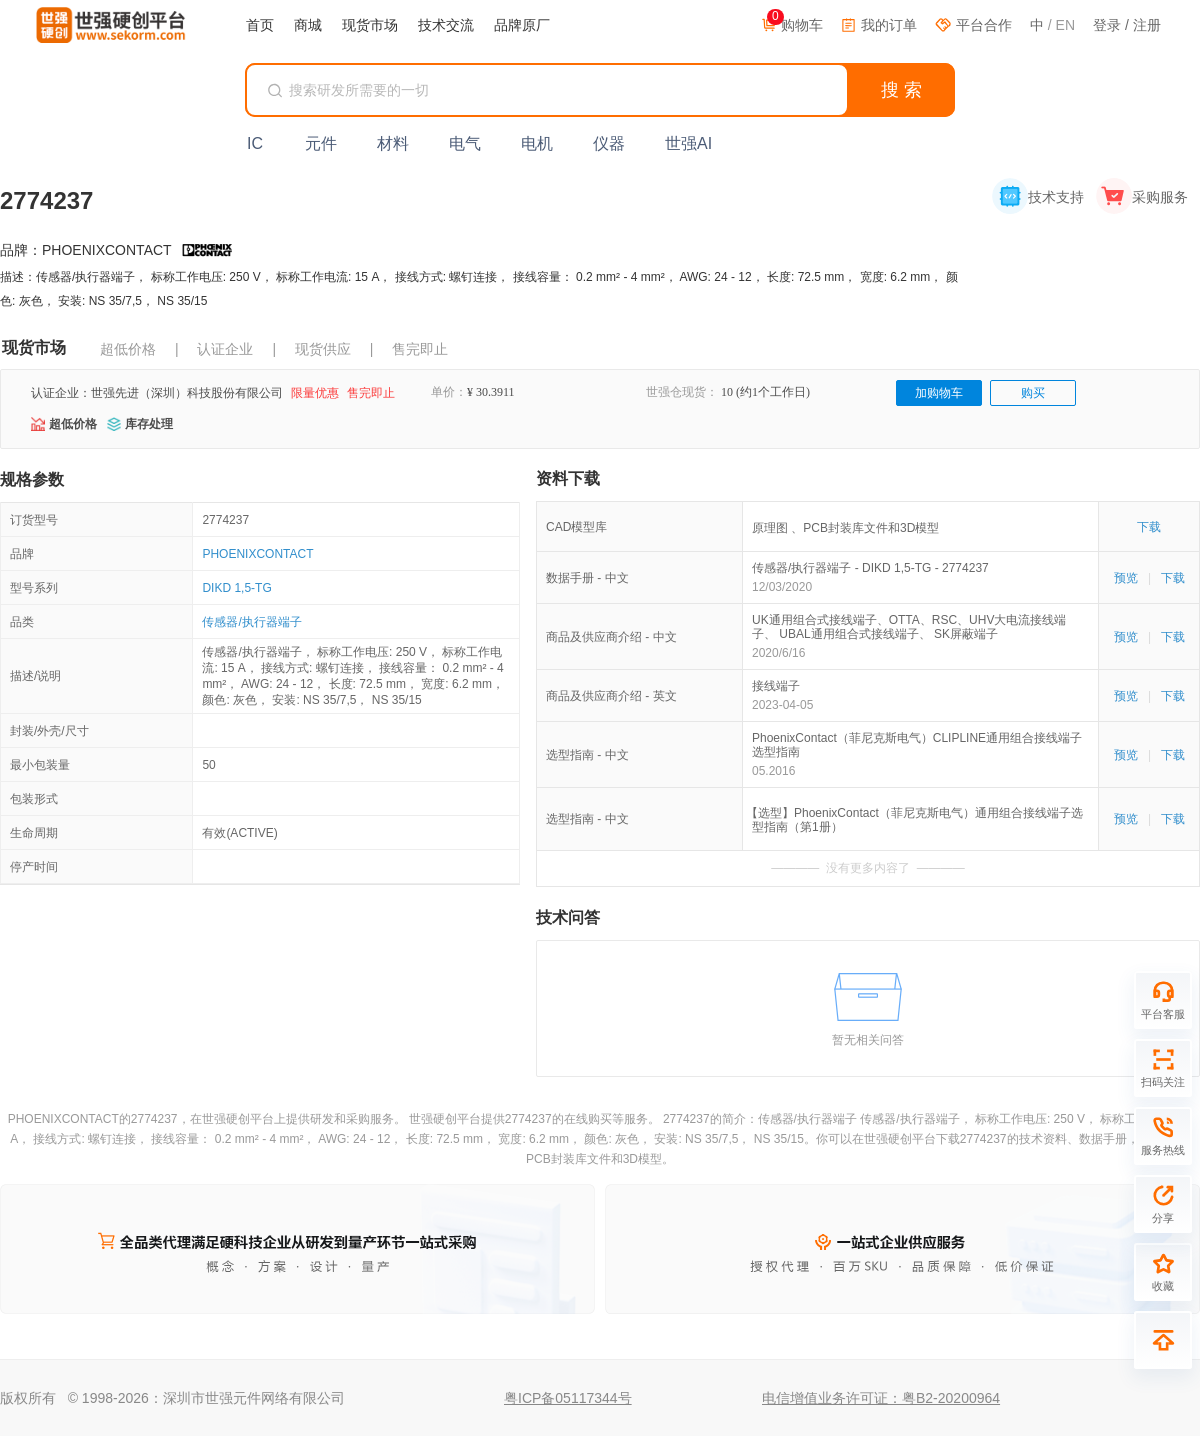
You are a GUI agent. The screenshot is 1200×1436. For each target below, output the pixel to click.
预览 (1126, 578)
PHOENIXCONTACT (257, 554)
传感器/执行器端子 (251, 622)
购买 (1033, 393)
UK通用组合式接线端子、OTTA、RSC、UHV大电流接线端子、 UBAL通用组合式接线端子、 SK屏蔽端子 (909, 627)
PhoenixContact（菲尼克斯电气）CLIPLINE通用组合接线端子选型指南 (917, 745)
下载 (1149, 527)
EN (1065, 25)
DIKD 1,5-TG (236, 588)
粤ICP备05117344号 (568, 1398)
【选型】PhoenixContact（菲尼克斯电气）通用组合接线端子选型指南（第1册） (917, 820)
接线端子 (776, 686)
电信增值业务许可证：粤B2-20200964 (881, 1398)
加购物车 (939, 393)
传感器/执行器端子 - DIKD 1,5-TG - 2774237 (870, 568)
